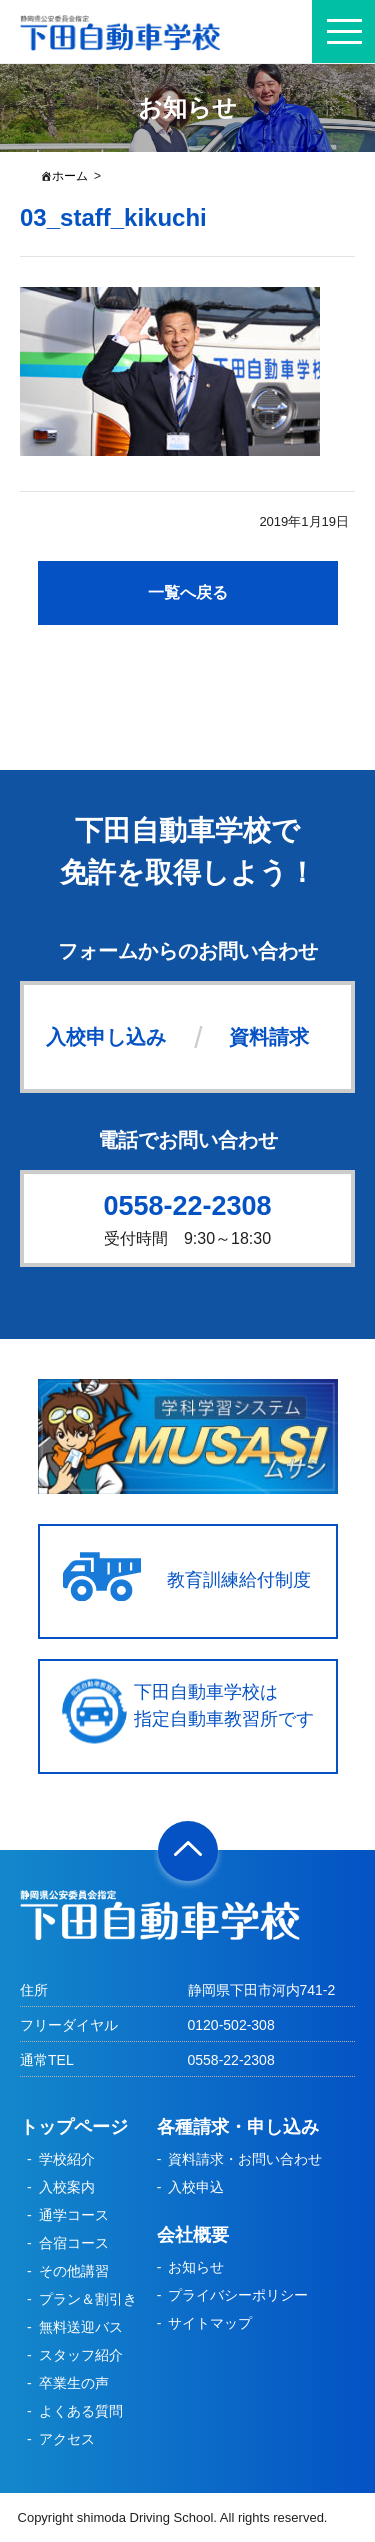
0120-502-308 (231, 2025)
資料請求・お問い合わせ (245, 2159)
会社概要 (193, 2235)
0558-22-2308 (187, 1206)
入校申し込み (106, 1037)
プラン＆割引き (88, 2299)
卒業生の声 (74, 2383)
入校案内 (67, 2187)
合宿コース (74, 2243)
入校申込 (196, 2187)
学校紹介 (67, 2159)
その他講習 (74, 2271)
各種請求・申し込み (238, 2127)
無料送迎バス (81, 2327)
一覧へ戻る (188, 592)
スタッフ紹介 (81, 2355)
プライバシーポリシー (238, 2295)
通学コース (74, 2215)
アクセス (67, 2439)
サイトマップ (210, 2323)
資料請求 (269, 1037)
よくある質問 (81, 2411)
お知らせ (196, 2267)
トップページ (74, 2127)
